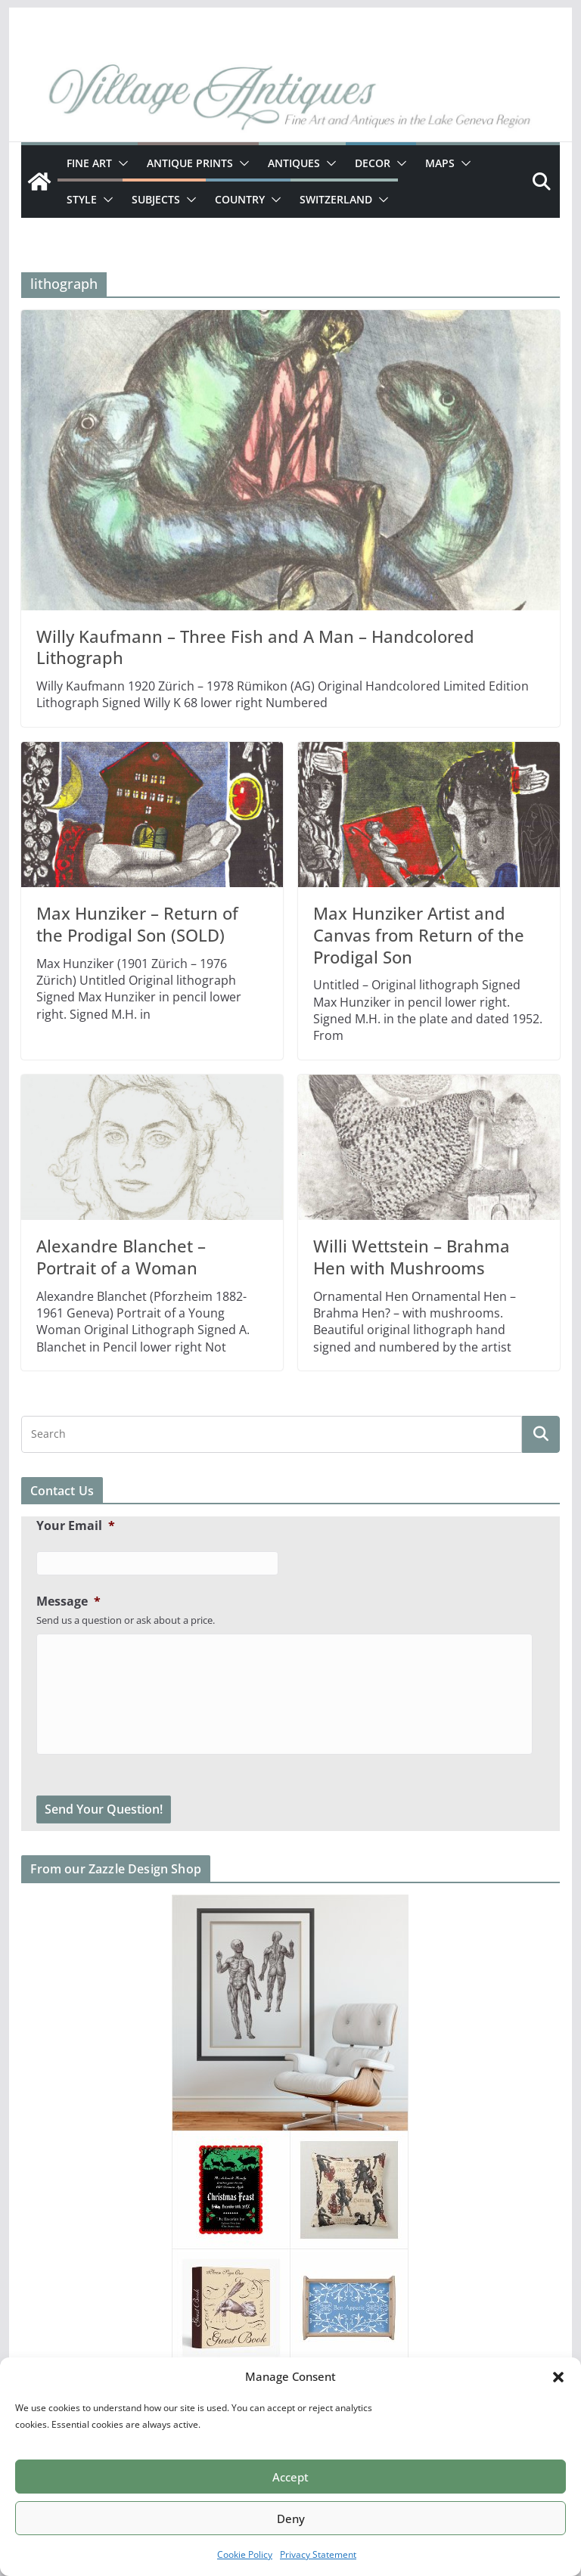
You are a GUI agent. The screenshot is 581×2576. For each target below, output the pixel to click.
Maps (440, 163)
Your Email (75, 1526)
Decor (372, 163)
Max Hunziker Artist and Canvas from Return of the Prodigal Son (418, 934)
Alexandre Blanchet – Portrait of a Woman (121, 1256)
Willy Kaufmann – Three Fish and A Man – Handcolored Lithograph (255, 647)
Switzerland (336, 199)
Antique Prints (190, 163)
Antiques (294, 163)
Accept (290, 2476)
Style (82, 199)
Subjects (156, 199)
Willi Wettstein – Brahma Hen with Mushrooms (411, 1256)
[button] (558, 2377)
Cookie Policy (244, 2554)
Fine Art (89, 163)
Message (68, 1601)
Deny (291, 2518)
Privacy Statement (318, 2554)
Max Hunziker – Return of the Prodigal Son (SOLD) (137, 924)
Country (240, 199)
